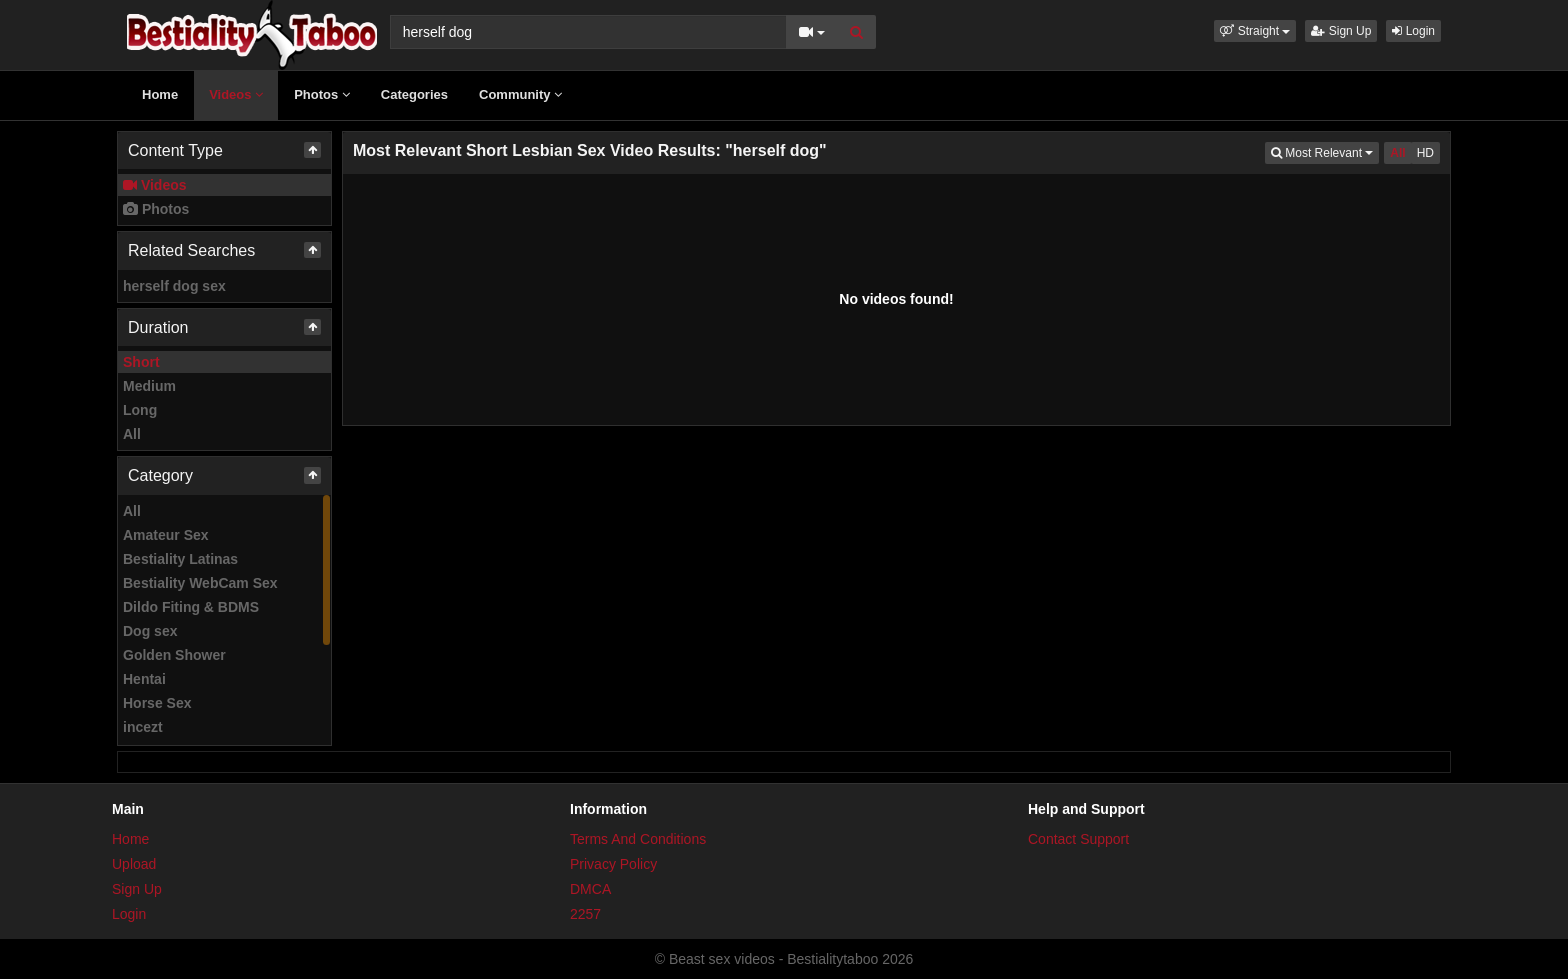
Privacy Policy (613, 864)
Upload (134, 864)
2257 (585, 914)
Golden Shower (174, 655)
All (132, 434)
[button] (1255, 31)
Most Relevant (1325, 151)
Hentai (144, 679)
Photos (322, 94)
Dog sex (150, 631)
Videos (236, 94)
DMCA (590, 889)
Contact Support (1078, 839)
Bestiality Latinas (180, 559)
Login (1413, 31)
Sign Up (1341, 31)
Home (160, 94)
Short (141, 362)
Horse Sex (157, 703)
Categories (414, 94)
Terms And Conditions (638, 839)
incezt (143, 727)
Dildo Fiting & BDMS (191, 607)
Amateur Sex (166, 535)
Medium (149, 386)
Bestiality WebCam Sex (200, 583)
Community (520, 94)
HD (1425, 153)
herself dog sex (174, 286)
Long (140, 410)
